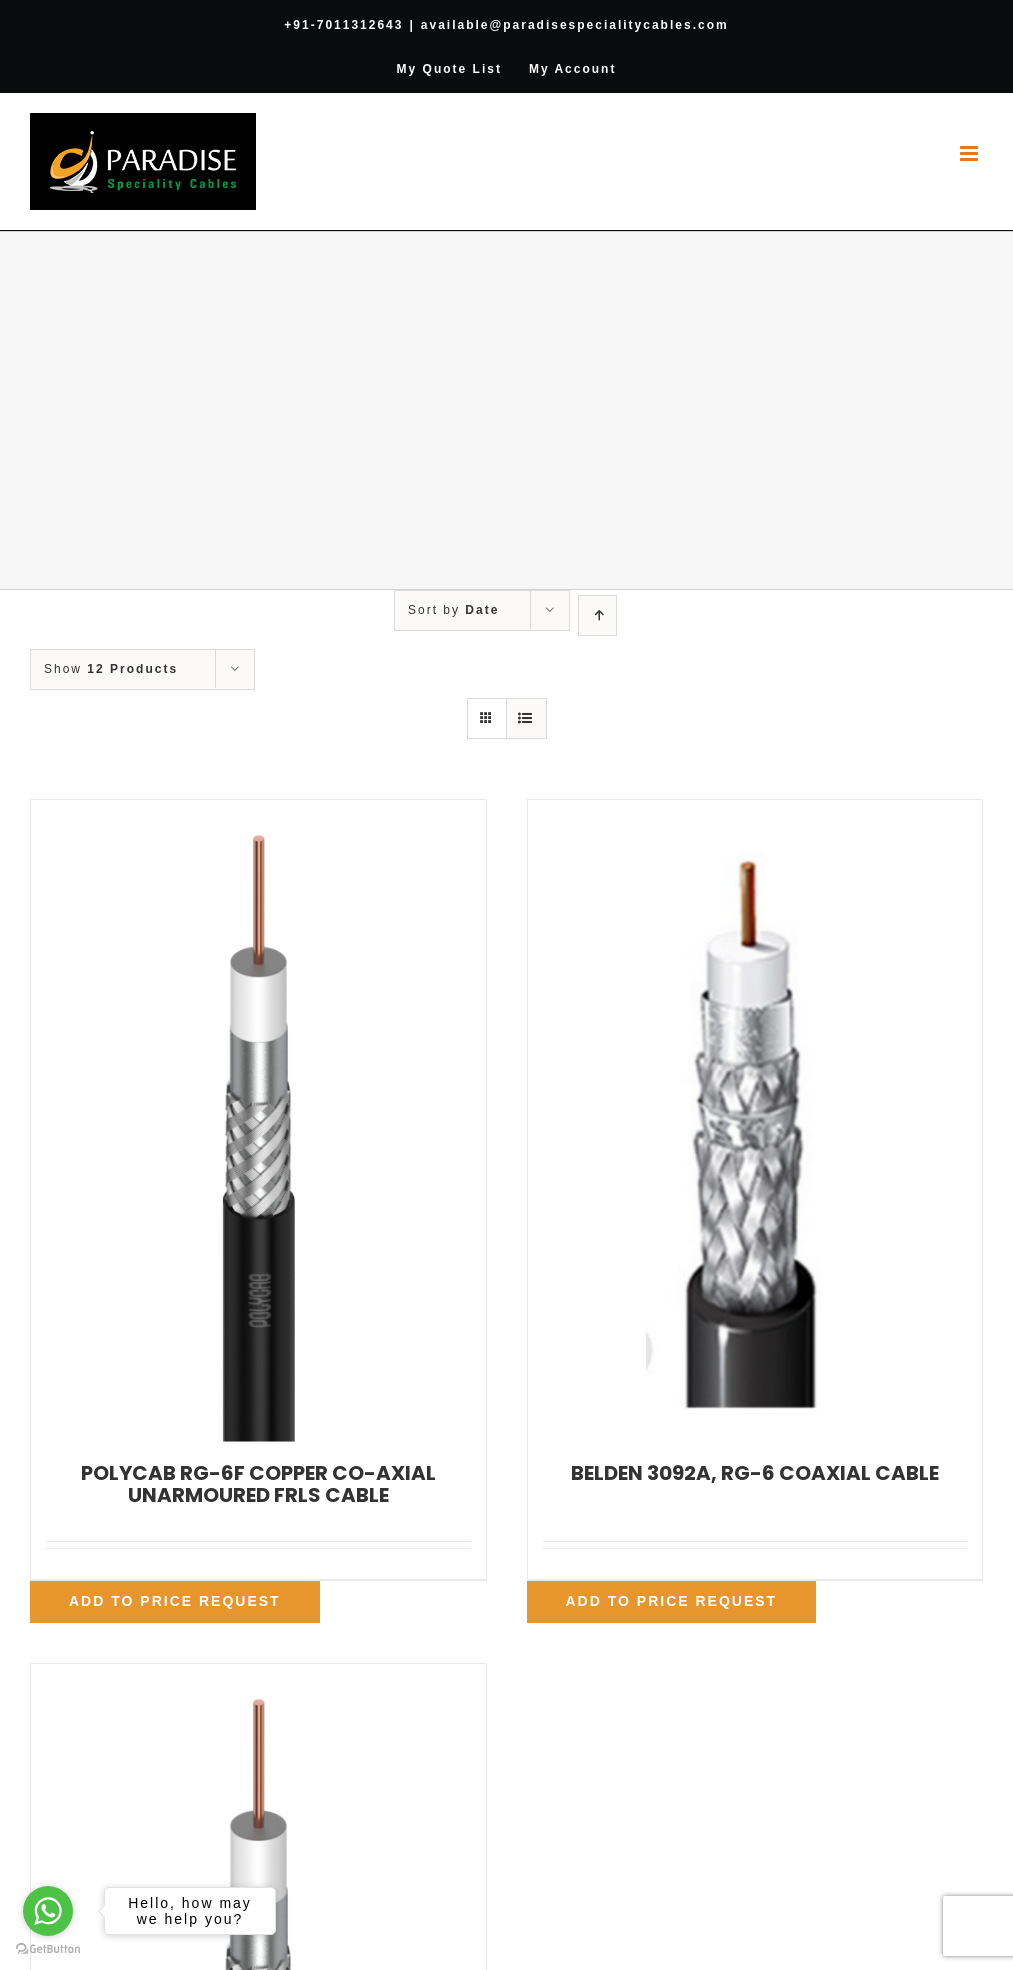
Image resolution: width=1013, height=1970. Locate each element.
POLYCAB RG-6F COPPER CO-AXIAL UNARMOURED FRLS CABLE (258, 1484)
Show (111, 669)
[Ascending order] (597, 615)
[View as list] (526, 718)
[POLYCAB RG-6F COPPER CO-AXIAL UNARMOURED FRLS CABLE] (258, 1121)
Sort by (453, 610)
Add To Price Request (175, 1601)
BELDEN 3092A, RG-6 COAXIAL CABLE (755, 1473)
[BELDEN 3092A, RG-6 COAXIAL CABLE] (755, 1121)
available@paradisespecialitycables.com (575, 25)
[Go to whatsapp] (48, 1911)
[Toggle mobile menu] (971, 153)
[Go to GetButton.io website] (48, 1949)
